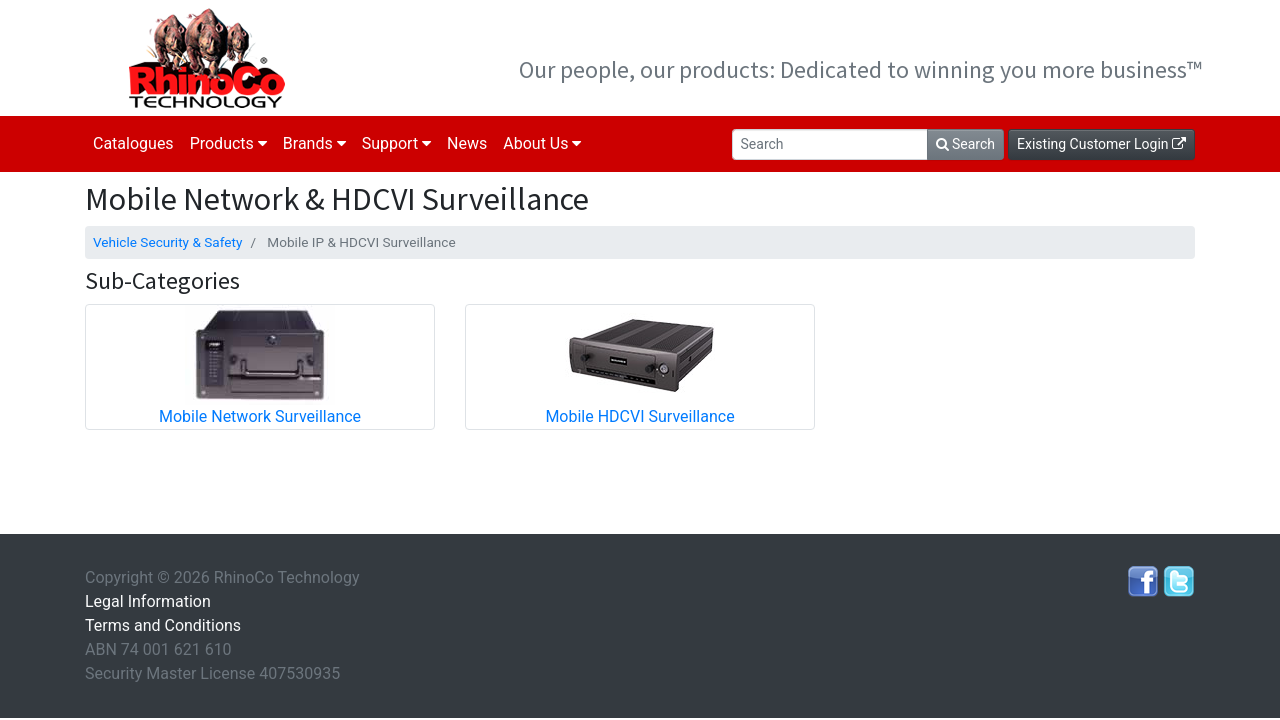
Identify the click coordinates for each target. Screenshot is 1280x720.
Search (965, 144)
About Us (542, 143)
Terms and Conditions (163, 625)
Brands (314, 143)
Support (396, 143)
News (467, 143)
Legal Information (148, 601)
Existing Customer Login (1101, 144)
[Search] (830, 144)
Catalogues (133, 143)
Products (228, 143)
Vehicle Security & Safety (167, 242)
